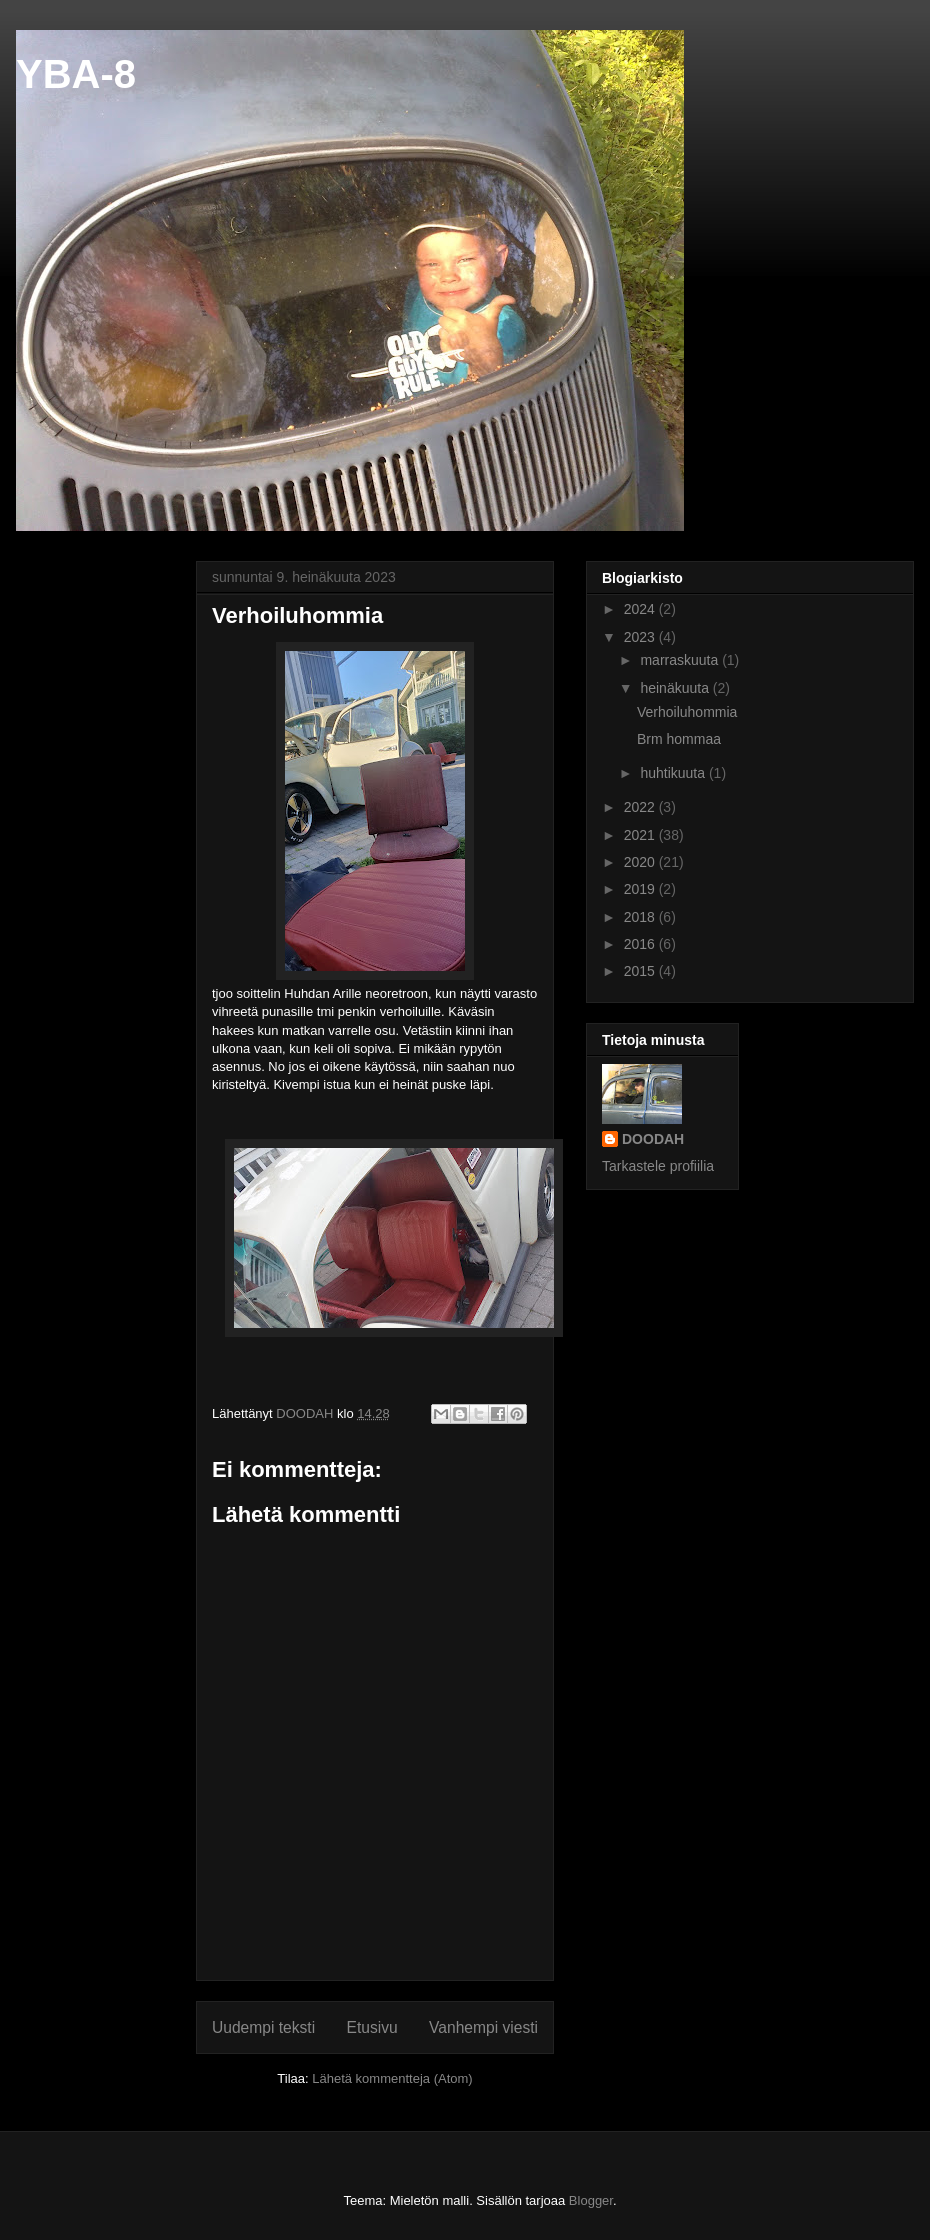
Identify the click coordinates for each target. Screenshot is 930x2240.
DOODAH (653, 1139)
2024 (641, 609)
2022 (641, 807)
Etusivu (372, 2027)
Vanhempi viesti (483, 2027)
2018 (641, 917)
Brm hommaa (679, 739)
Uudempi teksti (263, 2027)
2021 (641, 835)
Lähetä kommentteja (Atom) (392, 2078)
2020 (641, 862)
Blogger (591, 2200)
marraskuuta (681, 660)
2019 (641, 889)
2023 (641, 637)
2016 (641, 944)
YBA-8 (76, 74)
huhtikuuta (674, 773)
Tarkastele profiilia (658, 1166)
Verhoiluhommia (687, 712)
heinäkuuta (676, 688)
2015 (641, 971)
